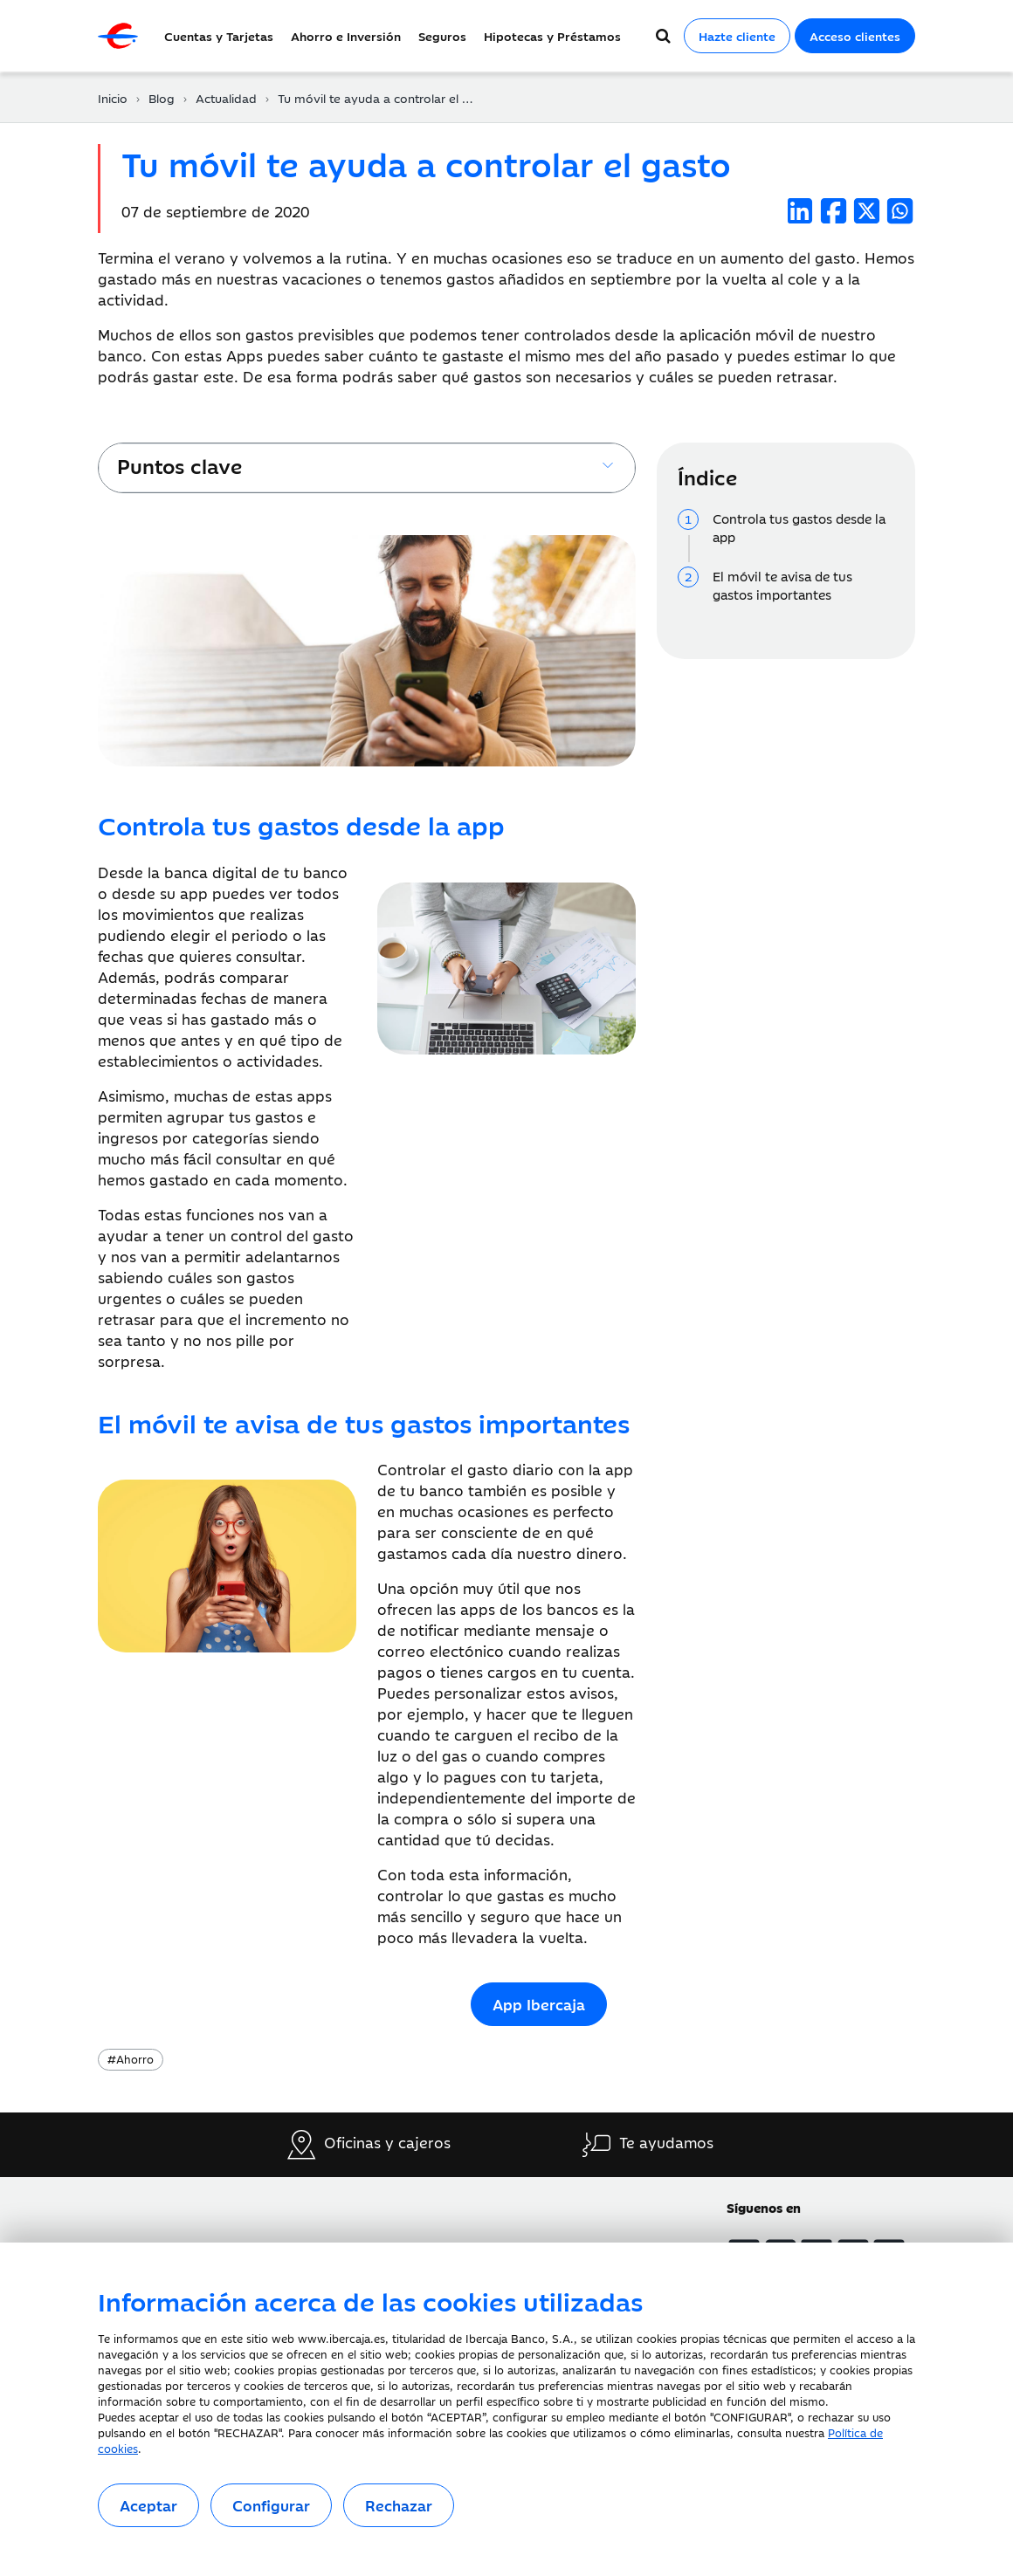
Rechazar (398, 2505)
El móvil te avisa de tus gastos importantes (782, 585)
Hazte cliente (737, 36)
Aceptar (148, 2505)
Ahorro (130, 2058)
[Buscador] (663, 36)
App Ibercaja (539, 2004)
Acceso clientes (855, 36)
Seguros (442, 36)
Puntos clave (179, 464)
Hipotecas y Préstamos (552, 36)
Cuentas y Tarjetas (218, 36)
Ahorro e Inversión (346, 36)
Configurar (271, 2505)
